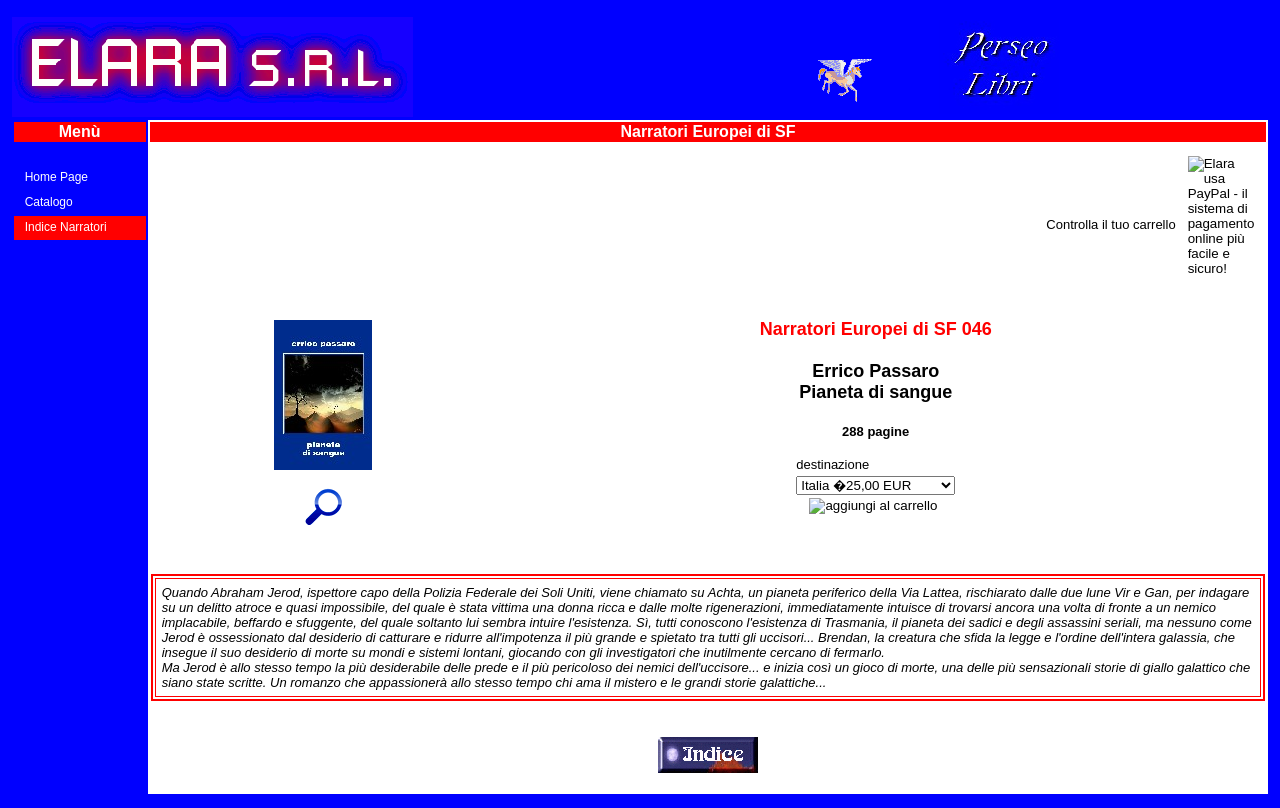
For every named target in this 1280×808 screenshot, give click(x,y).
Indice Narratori (66, 227)
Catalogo (49, 202)
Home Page (56, 177)
